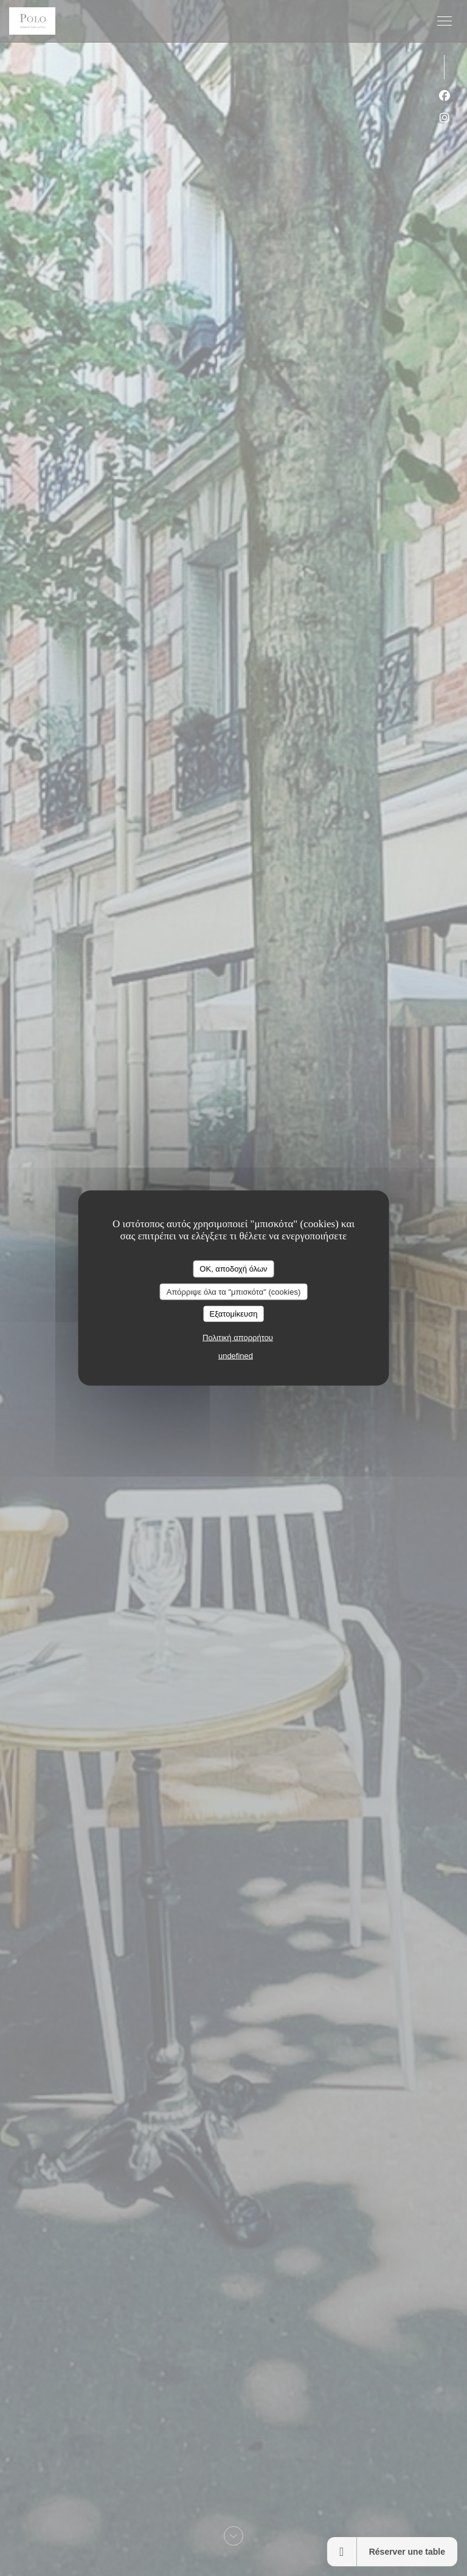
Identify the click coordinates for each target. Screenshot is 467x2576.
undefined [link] (235, 1355)
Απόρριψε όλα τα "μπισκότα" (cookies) (234, 1291)
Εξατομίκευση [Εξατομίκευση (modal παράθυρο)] (234, 1313)
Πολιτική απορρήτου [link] (237, 1337)
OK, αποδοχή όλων (233, 1268)
